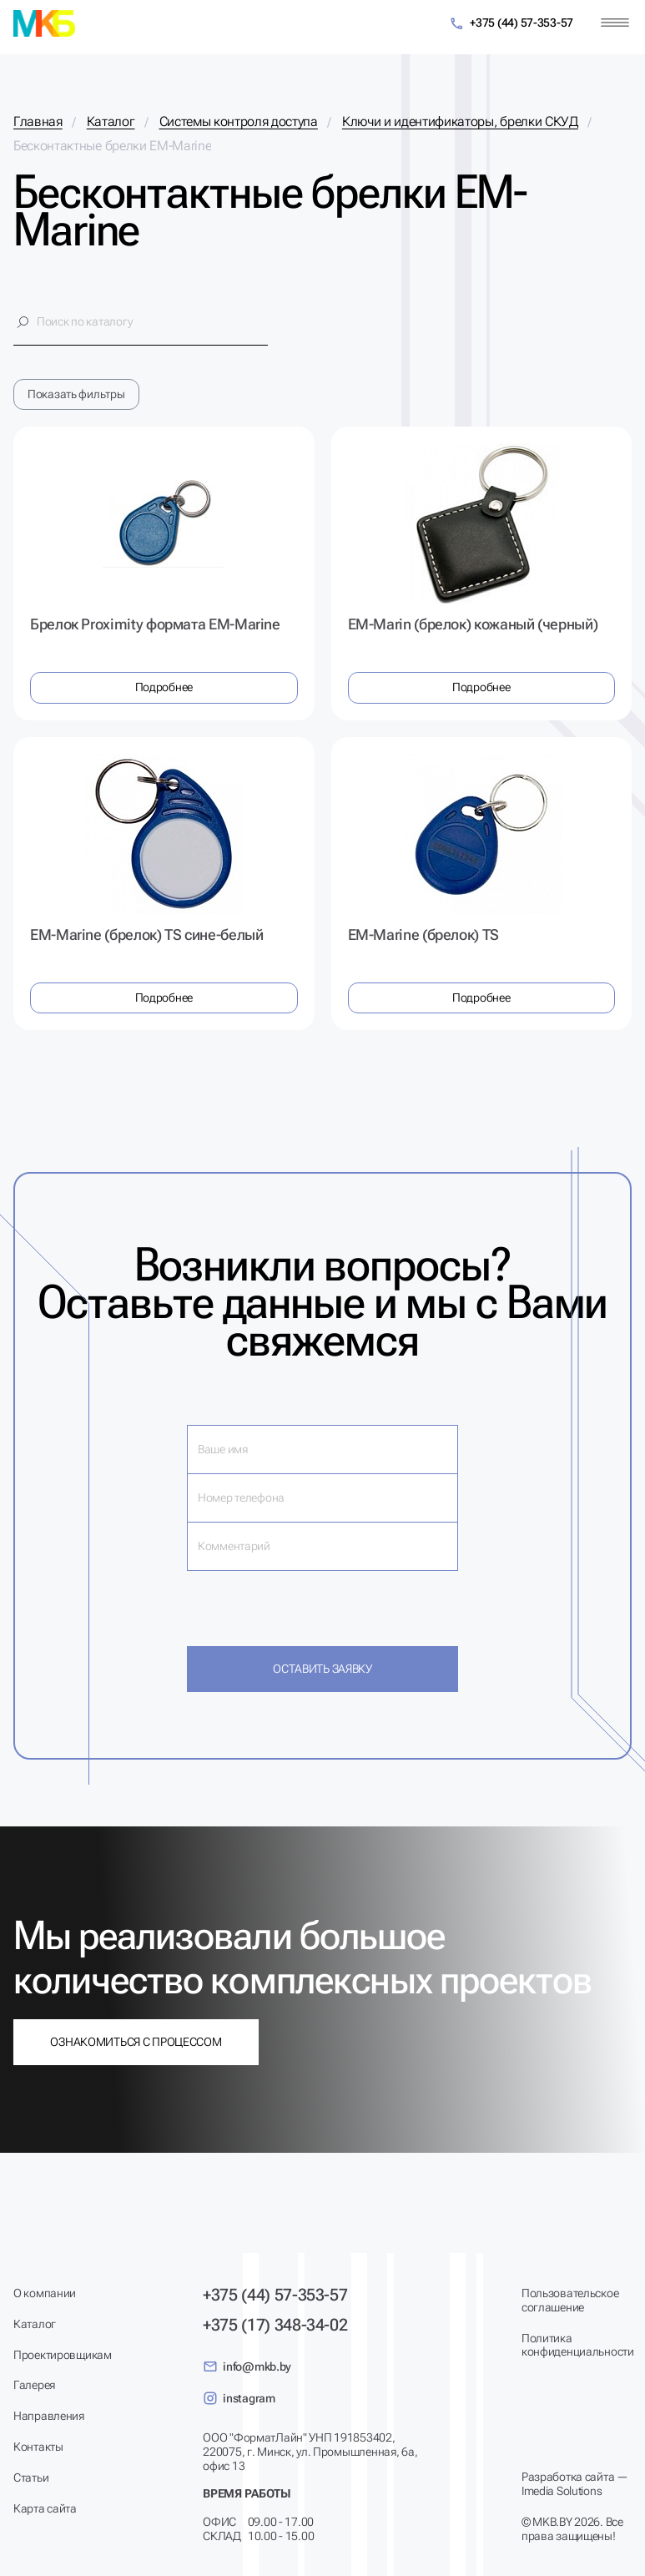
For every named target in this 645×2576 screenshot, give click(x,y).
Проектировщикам (62, 2354)
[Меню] (615, 23)
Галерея (34, 2385)
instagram (239, 2398)
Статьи (30, 2477)
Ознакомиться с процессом (135, 2041)
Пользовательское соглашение (570, 2300)
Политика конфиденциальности (577, 2345)
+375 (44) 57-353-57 (511, 24)
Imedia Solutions (562, 2491)
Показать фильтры (76, 394)
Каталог (34, 2324)
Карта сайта (45, 2508)
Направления (48, 2415)
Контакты (38, 2446)
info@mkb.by (247, 2366)
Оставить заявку (322, 1668)
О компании (44, 2293)
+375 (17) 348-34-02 (275, 2324)
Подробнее (164, 687)
